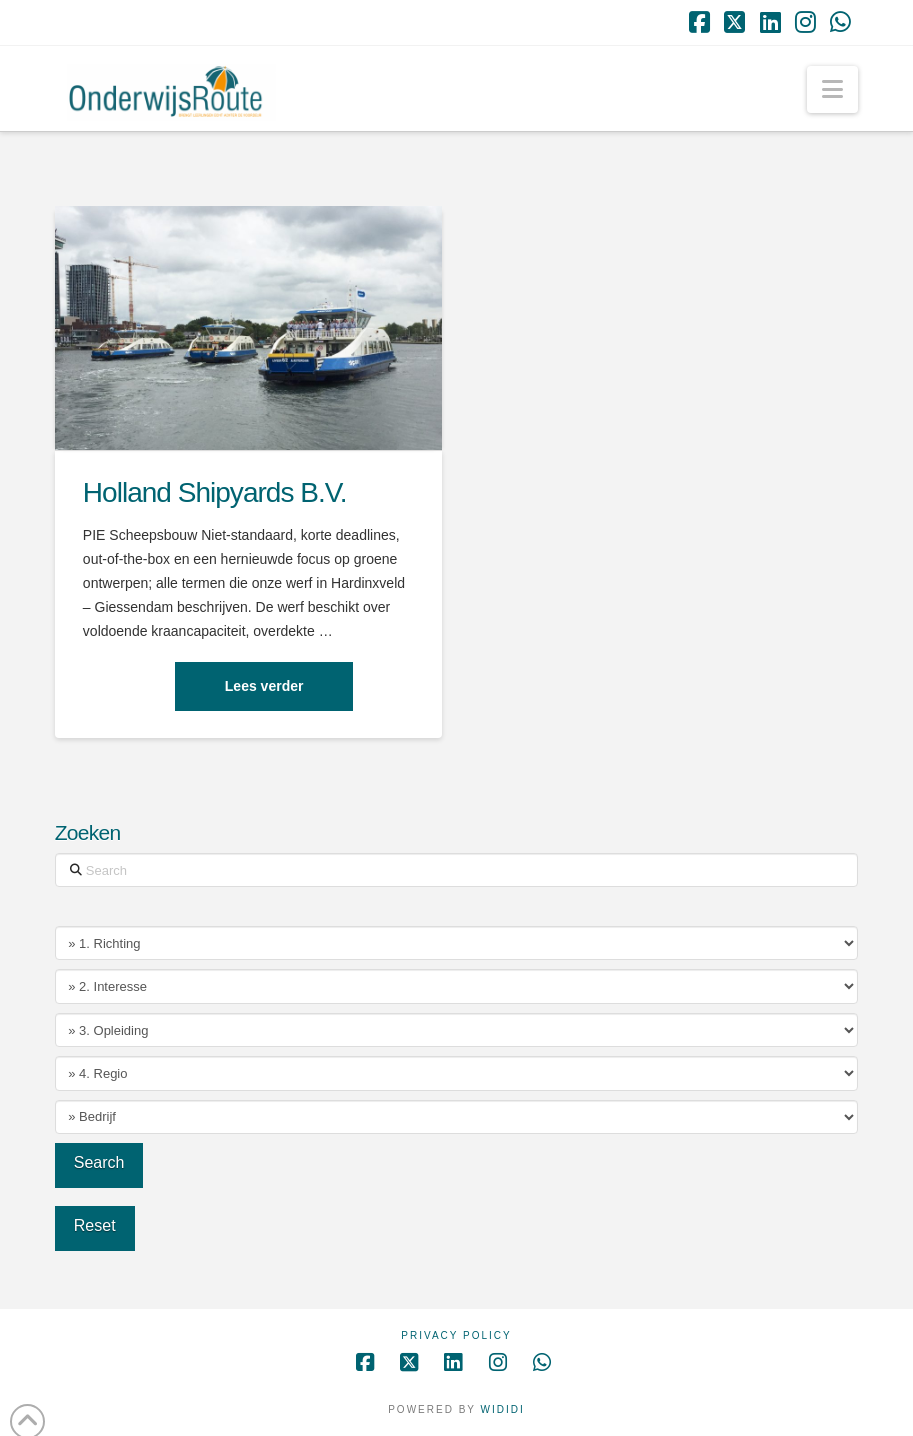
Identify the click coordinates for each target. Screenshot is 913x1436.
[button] (832, 89)
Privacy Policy (456, 1335)
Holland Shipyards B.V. (215, 492)
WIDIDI (503, 1409)
